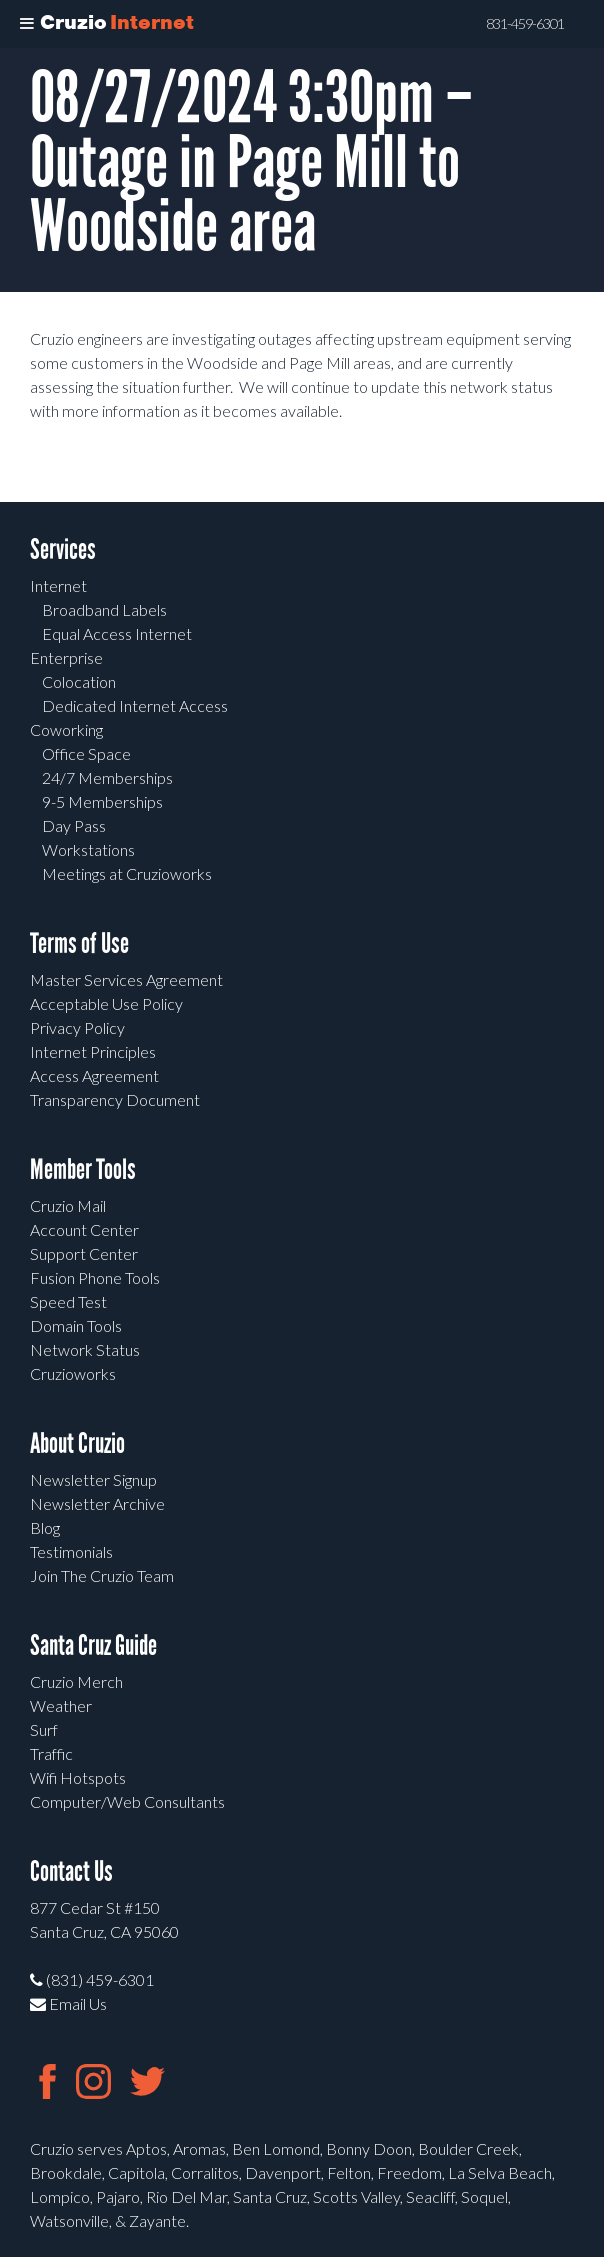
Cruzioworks (73, 1373)
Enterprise (66, 657)
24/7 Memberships (107, 777)
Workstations (88, 849)
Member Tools (83, 1169)
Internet (58, 585)
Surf (44, 1729)
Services (63, 549)
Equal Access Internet (117, 633)
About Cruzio (77, 1443)
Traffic (51, 1753)
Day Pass (74, 825)
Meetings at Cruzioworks (127, 873)
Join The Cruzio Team (102, 1575)
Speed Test (68, 1301)
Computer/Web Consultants (127, 1801)
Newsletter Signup (93, 1479)
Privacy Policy (77, 1027)
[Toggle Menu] (27, 24)
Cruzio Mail (68, 1205)
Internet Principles (93, 1051)
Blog (45, 1527)
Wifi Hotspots (78, 1777)
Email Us (68, 2003)
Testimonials (71, 1551)
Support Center (84, 1253)
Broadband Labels (104, 609)
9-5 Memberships (102, 801)
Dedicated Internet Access (135, 705)
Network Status (85, 1349)
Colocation (79, 681)
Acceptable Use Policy (106, 1003)
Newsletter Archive (97, 1503)
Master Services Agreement (126, 979)
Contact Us (71, 1871)
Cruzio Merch (76, 1681)
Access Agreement (94, 1075)
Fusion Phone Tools (95, 1277)
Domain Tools (76, 1325)
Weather (61, 1705)
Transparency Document (115, 1099)
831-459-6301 (525, 24)
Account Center (84, 1229)
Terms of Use (79, 943)
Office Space (86, 753)
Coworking (66, 729)
